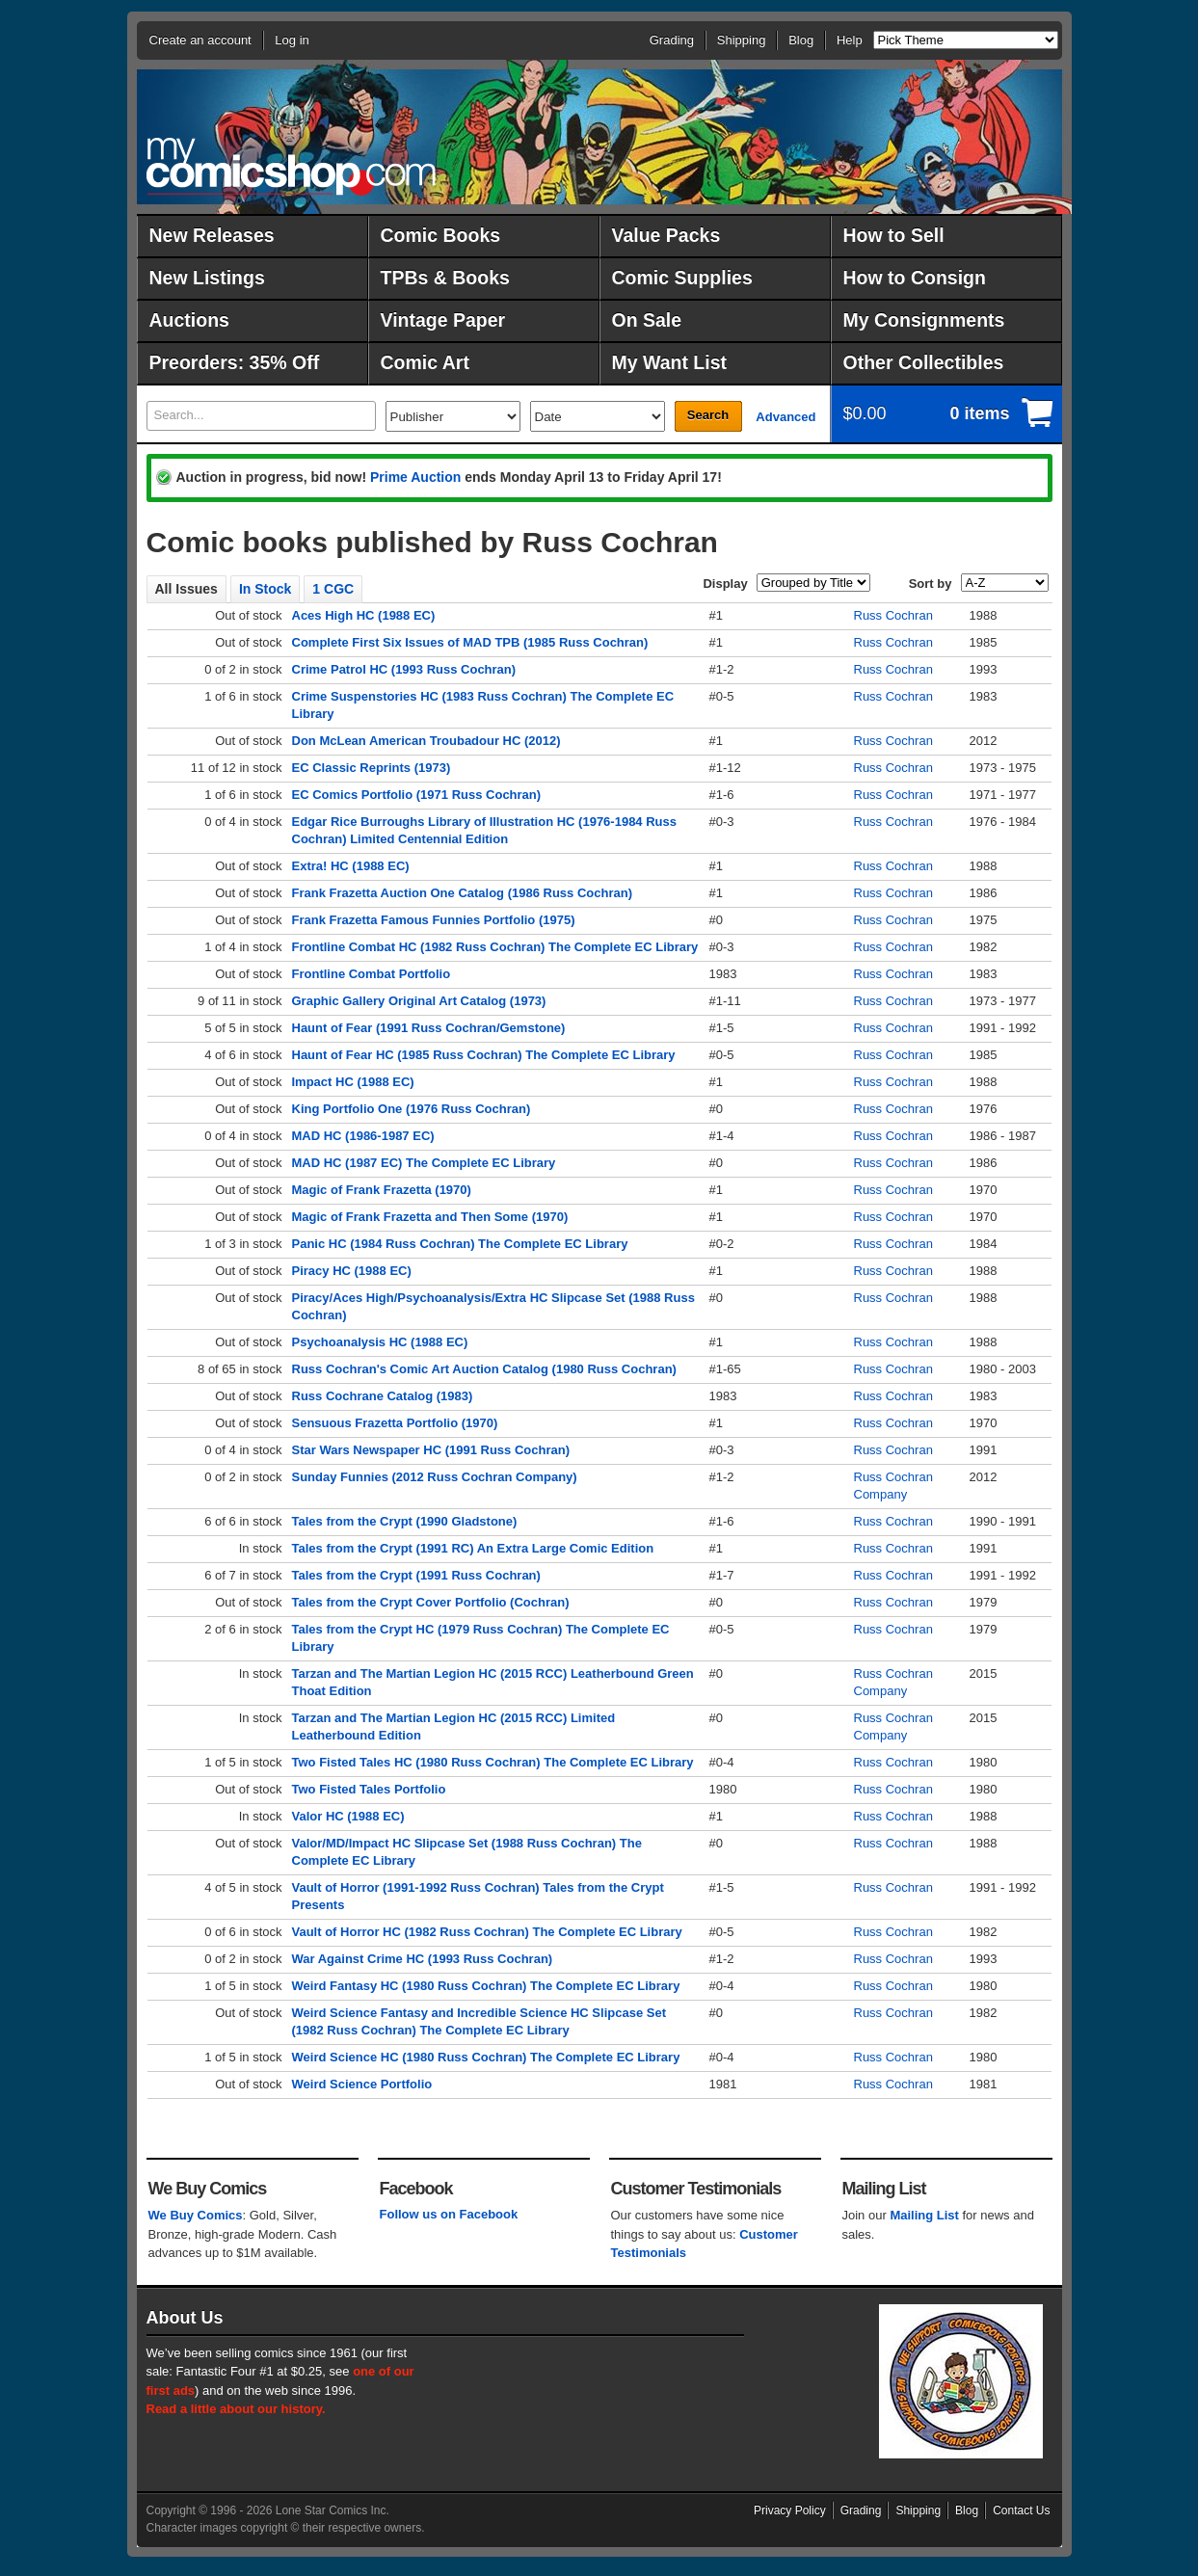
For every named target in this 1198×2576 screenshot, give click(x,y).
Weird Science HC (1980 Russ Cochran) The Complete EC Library (486, 2057)
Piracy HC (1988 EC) (352, 1270)
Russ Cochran (893, 615)
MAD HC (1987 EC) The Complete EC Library (424, 1162)
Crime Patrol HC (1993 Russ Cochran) (404, 669)
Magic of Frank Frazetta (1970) (381, 1189)
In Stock (265, 589)
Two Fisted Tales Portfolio (369, 1789)
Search (708, 415)
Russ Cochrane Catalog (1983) (382, 1396)
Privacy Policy (790, 2510)
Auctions (189, 320)
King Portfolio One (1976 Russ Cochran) (411, 1109)
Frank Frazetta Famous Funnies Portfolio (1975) (433, 920)
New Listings (207, 277)
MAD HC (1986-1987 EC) (363, 1136)
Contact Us (1021, 2510)
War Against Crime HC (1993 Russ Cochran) (422, 1959)
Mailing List (924, 2215)
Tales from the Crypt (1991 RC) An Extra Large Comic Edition (473, 1548)
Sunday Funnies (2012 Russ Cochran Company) (434, 1477)
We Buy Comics (195, 2215)
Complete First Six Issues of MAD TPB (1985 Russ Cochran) (470, 642)
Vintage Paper (443, 320)
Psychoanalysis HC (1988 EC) (380, 1342)
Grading (672, 40)
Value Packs (666, 235)
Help (850, 40)
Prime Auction (415, 477)
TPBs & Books (445, 277)
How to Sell (894, 235)
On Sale (647, 320)
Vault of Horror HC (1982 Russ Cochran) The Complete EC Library (487, 1932)
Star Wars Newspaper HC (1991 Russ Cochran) (431, 1450)
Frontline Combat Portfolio (371, 974)
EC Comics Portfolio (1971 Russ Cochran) (417, 794)
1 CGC (333, 589)
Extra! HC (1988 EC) (351, 866)
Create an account (200, 40)
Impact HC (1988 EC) (353, 1082)
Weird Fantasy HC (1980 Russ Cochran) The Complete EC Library (486, 1985)
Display (725, 583)
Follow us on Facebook (449, 2214)
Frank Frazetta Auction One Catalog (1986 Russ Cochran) (462, 893)
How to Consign (914, 277)
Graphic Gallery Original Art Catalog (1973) (419, 1001)
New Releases (212, 235)
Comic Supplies (682, 277)
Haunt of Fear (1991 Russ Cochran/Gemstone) (429, 1028)
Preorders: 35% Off (234, 362)
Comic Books (441, 235)
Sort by (930, 583)
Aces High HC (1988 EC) (364, 615)
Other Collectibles (923, 362)
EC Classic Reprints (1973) (371, 767)
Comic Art (425, 362)
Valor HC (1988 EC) (348, 1816)
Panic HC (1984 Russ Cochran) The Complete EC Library (460, 1243)
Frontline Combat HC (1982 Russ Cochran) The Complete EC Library (495, 947)
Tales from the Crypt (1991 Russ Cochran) (416, 1575)
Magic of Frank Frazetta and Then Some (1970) (430, 1216)
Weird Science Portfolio (362, 2084)
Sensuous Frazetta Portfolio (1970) (395, 1423)
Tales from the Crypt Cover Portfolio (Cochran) (431, 1602)
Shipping (741, 40)
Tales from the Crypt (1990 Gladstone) (405, 1521)
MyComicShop (291, 166)
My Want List (670, 362)
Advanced (785, 417)
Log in (291, 40)
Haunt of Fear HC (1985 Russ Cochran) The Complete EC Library (484, 1055)
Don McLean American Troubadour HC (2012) (426, 740)
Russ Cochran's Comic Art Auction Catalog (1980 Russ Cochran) (484, 1369)
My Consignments (924, 320)
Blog (800, 40)
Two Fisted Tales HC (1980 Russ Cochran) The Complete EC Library (493, 1762)
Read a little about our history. (236, 2409)
